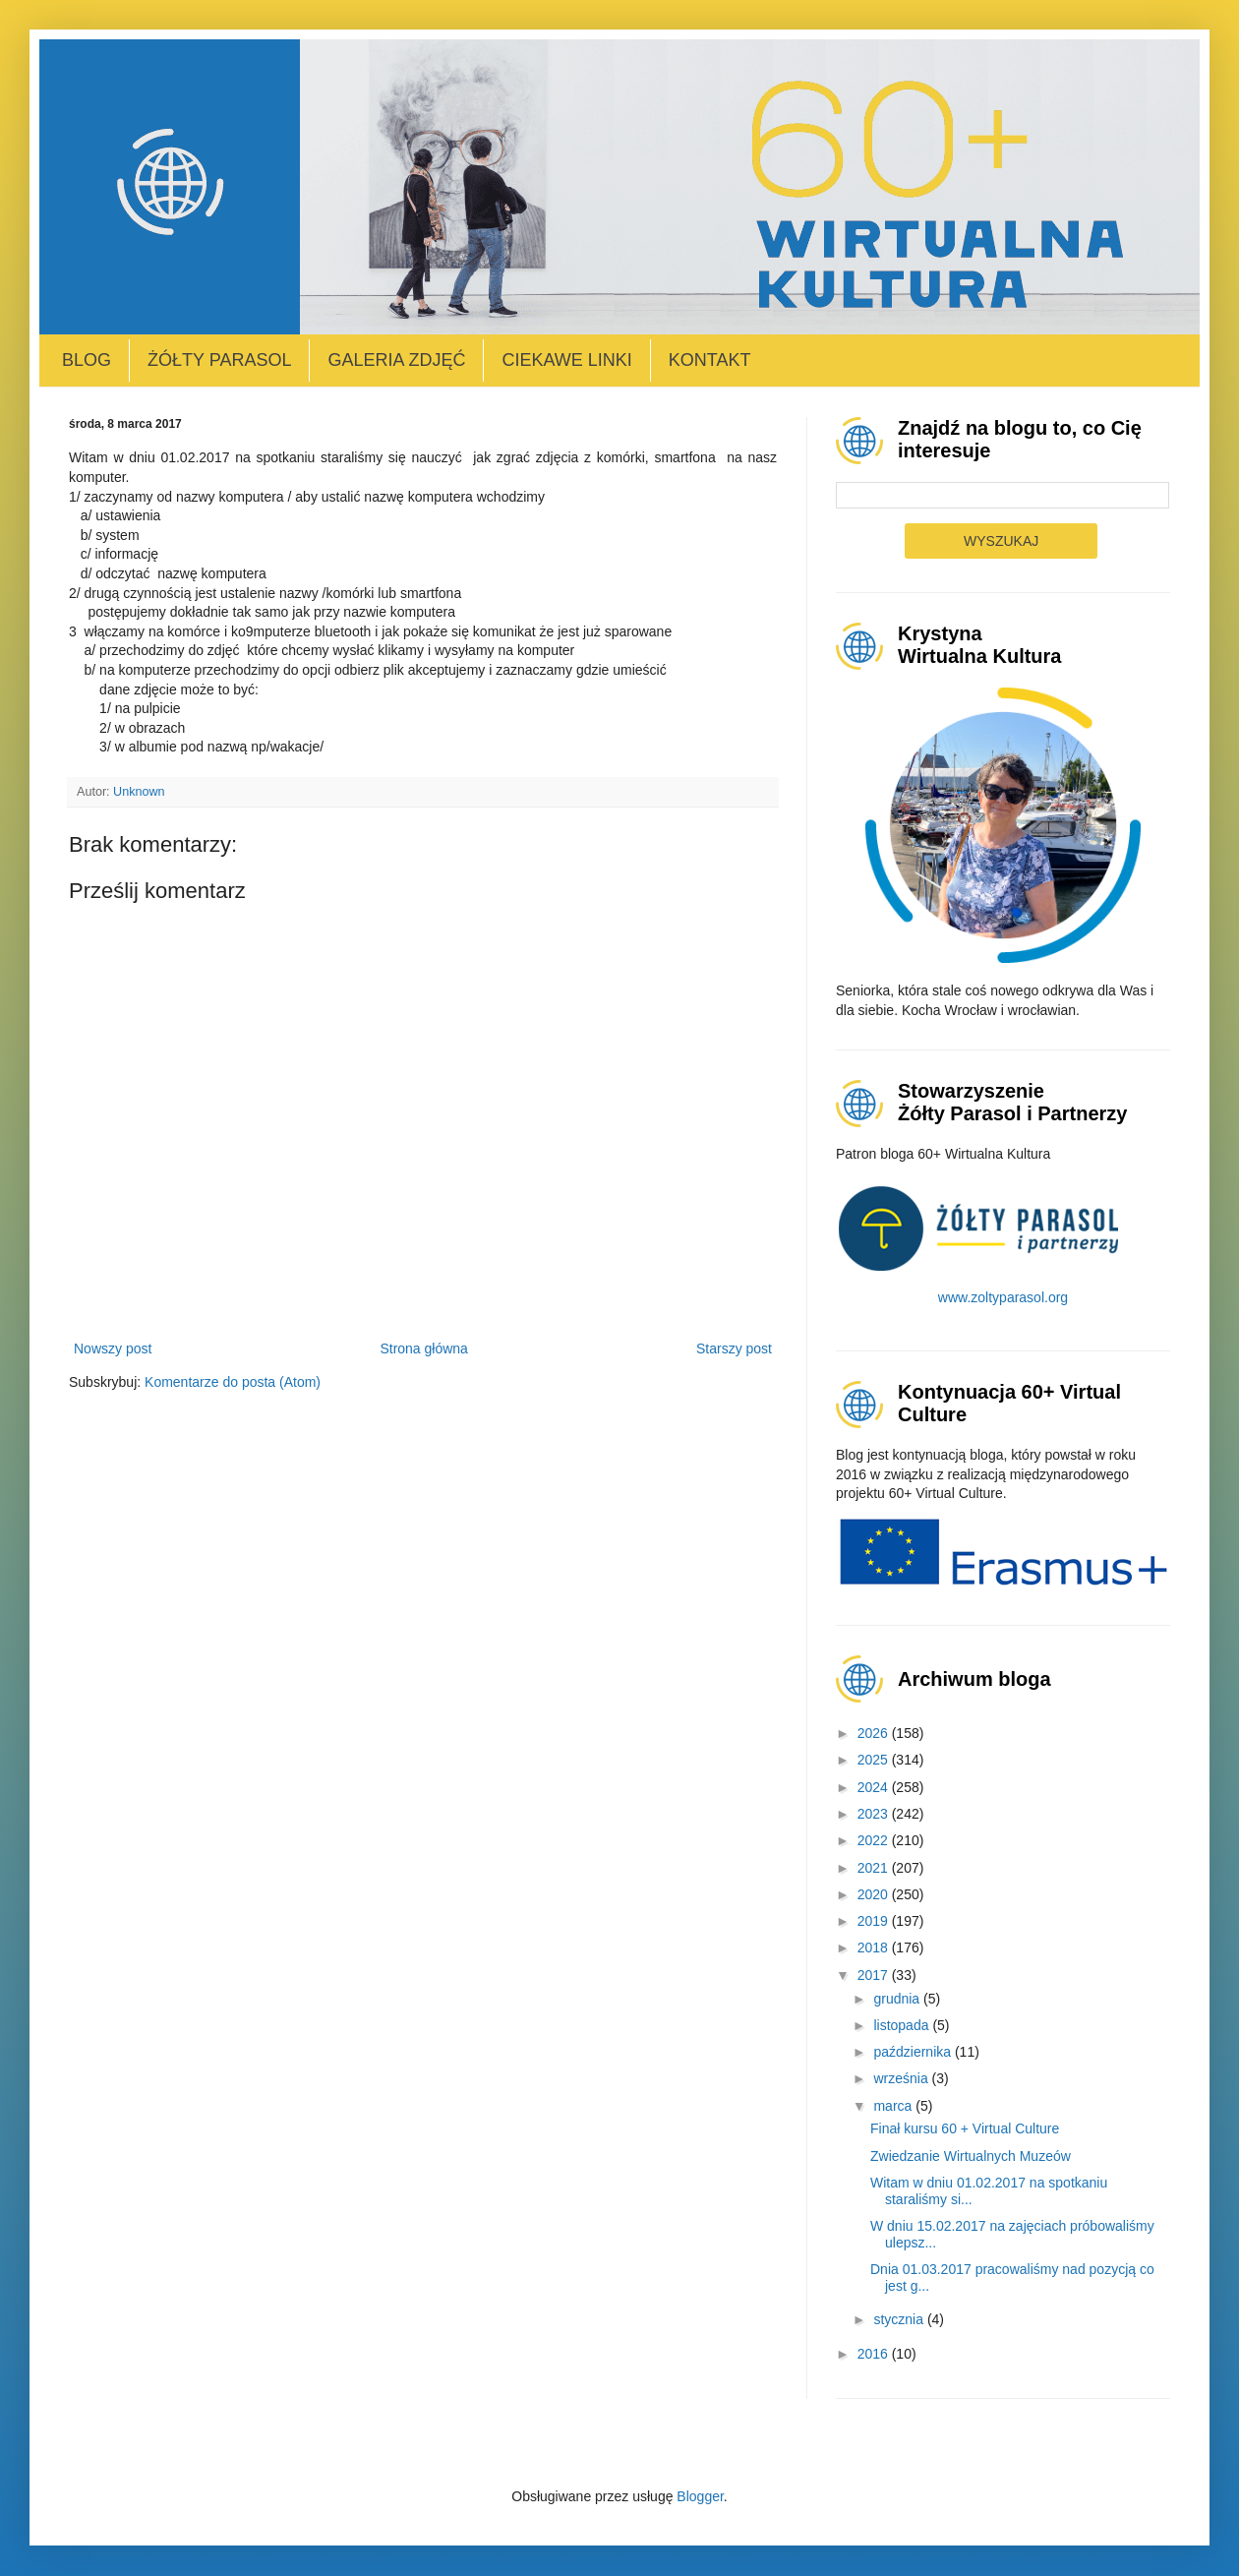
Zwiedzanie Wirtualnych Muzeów (970, 2156)
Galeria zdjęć (396, 360)
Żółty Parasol (219, 360)
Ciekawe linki (566, 360)
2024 (874, 1787)
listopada (902, 2025)
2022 (874, 1840)
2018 (874, 1947)
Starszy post (734, 1348)
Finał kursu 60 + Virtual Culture (964, 2128)
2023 (874, 1814)
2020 (874, 1894)
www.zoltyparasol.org (1003, 1297)
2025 (874, 1759)
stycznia (899, 2319)
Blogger (700, 2496)
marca (894, 2106)
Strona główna (424, 1348)
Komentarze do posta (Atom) (233, 1382)
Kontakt (710, 360)
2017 (874, 1975)
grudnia (898, 1999)
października (914, 2052)
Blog (86, 360)
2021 (874, 1868)
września (902, 2078)
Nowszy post (112, 1348)
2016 (874, 2354)
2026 (874, 1733)
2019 (874, 1921)
